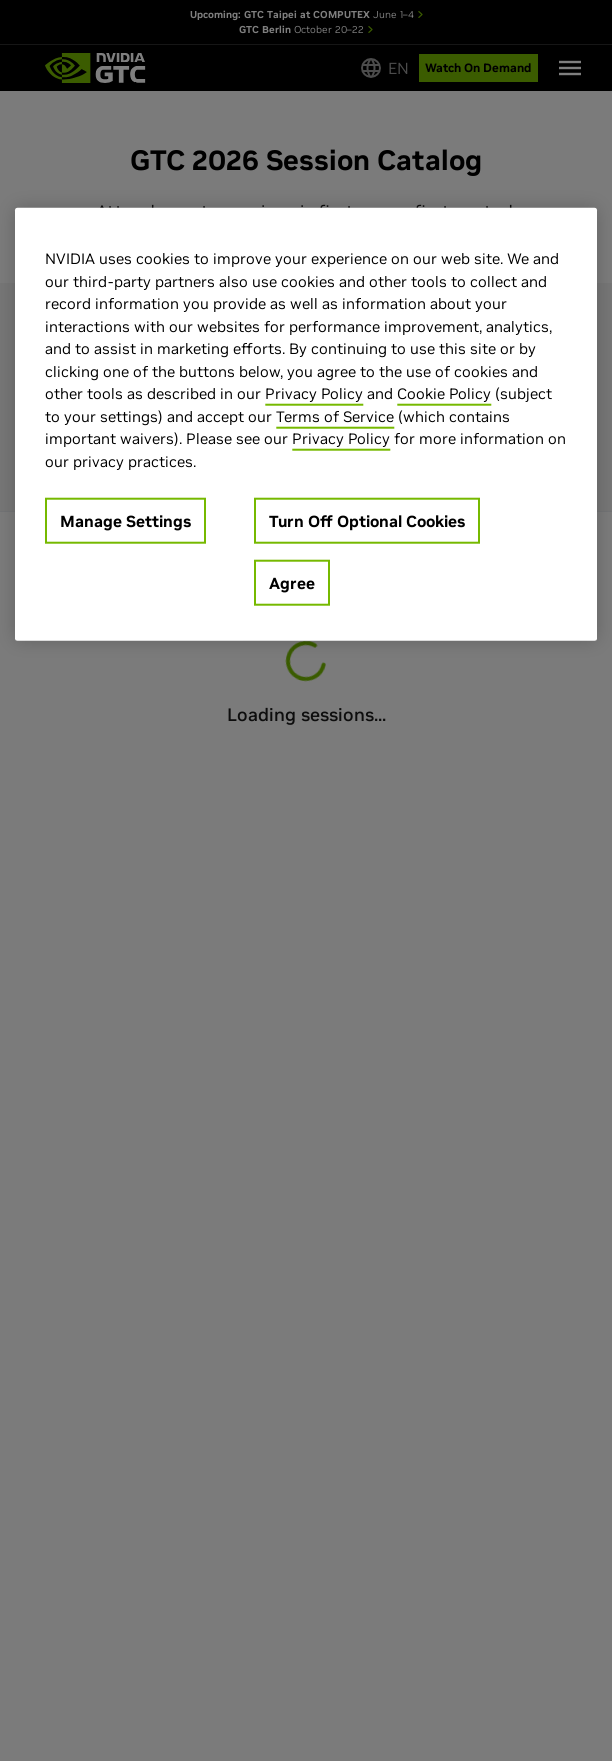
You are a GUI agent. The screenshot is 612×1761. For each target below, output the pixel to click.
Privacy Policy (314, 393)
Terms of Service (335, 415)
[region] (305, 424)
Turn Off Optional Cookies (367, 521)
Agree (292, 583)
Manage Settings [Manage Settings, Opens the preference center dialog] (125, 521)
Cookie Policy (444, 393)
